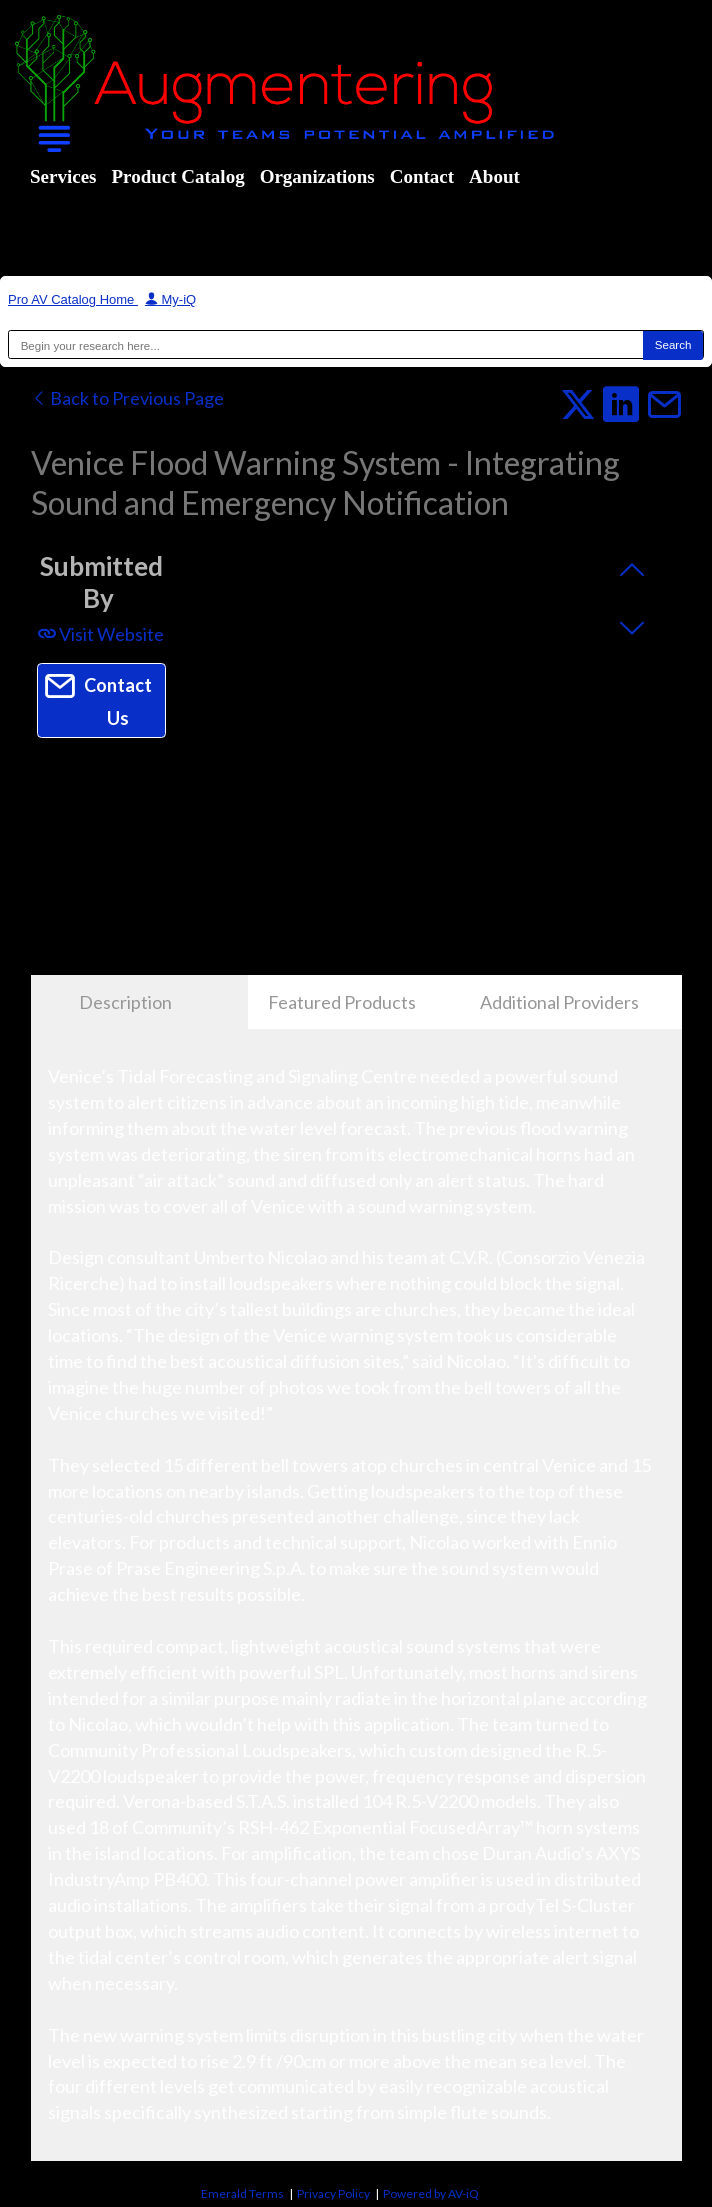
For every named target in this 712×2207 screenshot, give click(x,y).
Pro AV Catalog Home (73, 299)
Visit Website (101, 634)
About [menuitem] (494, 176)
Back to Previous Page (127, 398)
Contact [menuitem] (422, 176)
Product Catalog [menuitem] (177, 176)
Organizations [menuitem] (317, 176)
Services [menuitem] (63, 176)
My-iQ (170, 299)
